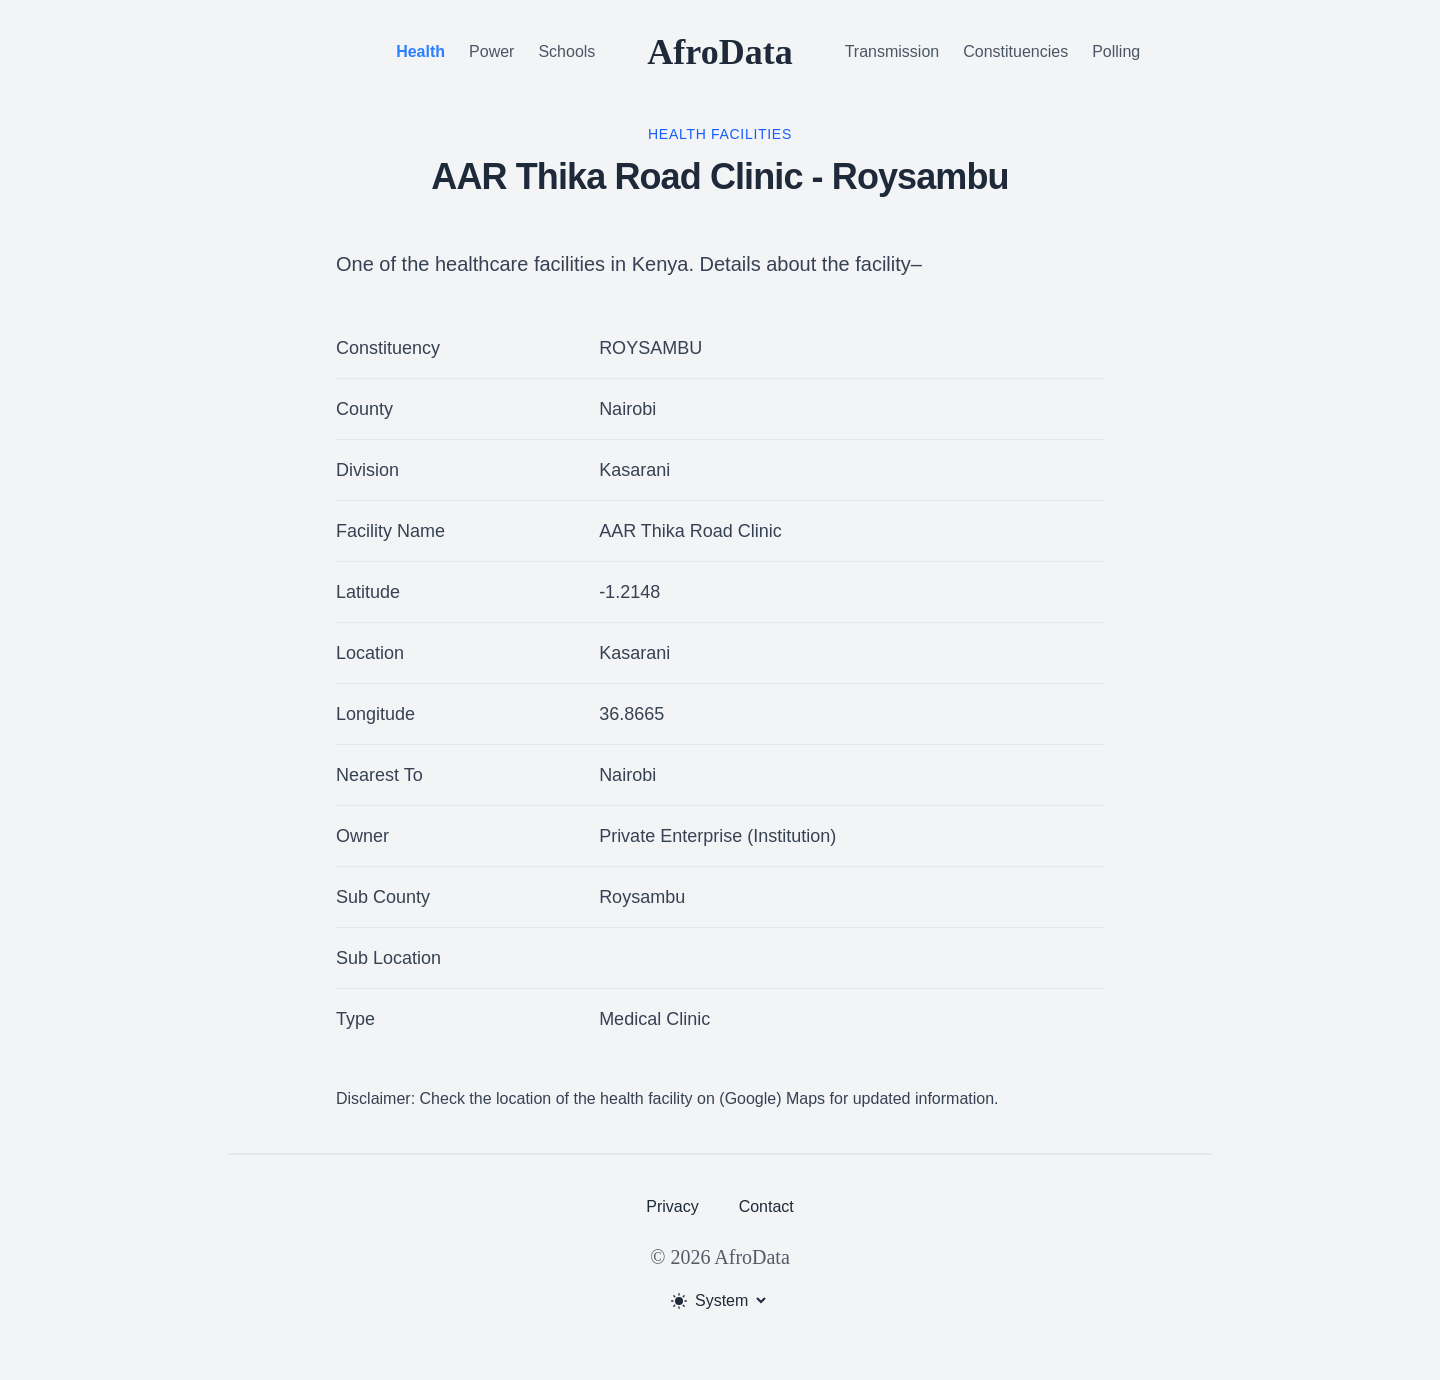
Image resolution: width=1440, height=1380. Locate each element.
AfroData (719, 52)
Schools (566, 51)
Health (420, 51)
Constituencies (1015, 51)
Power (491, 51)
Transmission (892, 51)
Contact (766, 1206)
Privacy (672, 1206)
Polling (1116, 51)
